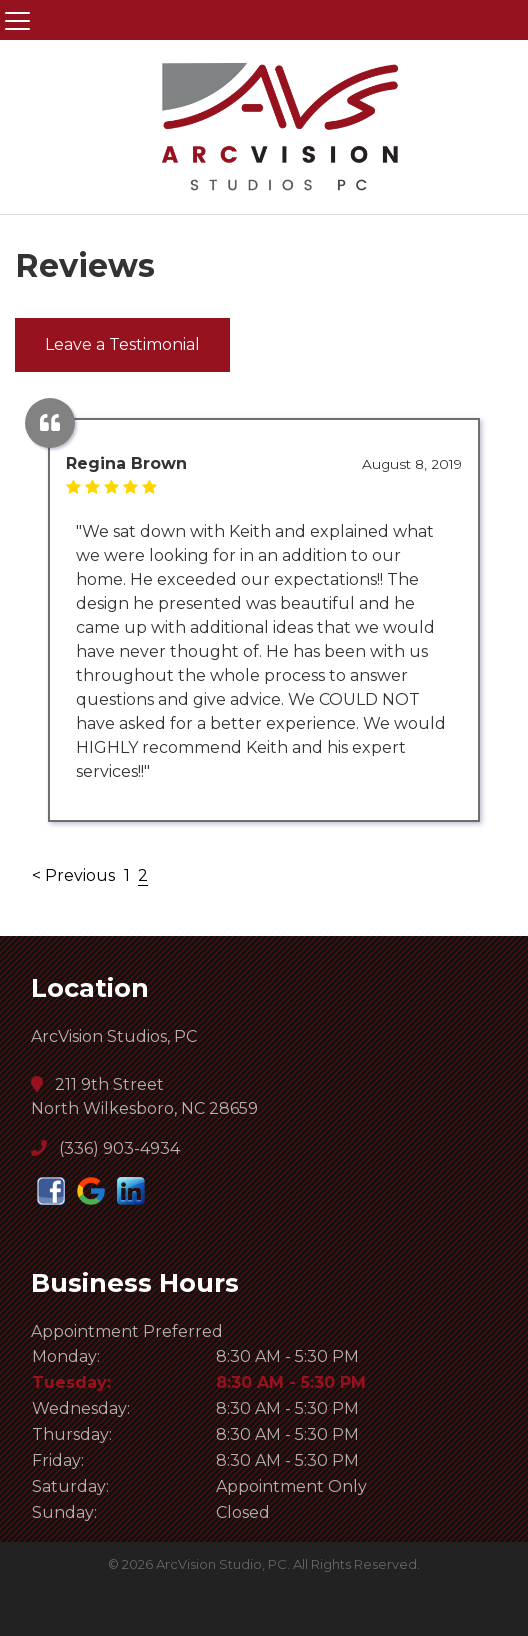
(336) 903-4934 (105, 1148)
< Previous (75, 875)
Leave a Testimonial (122, 344)
